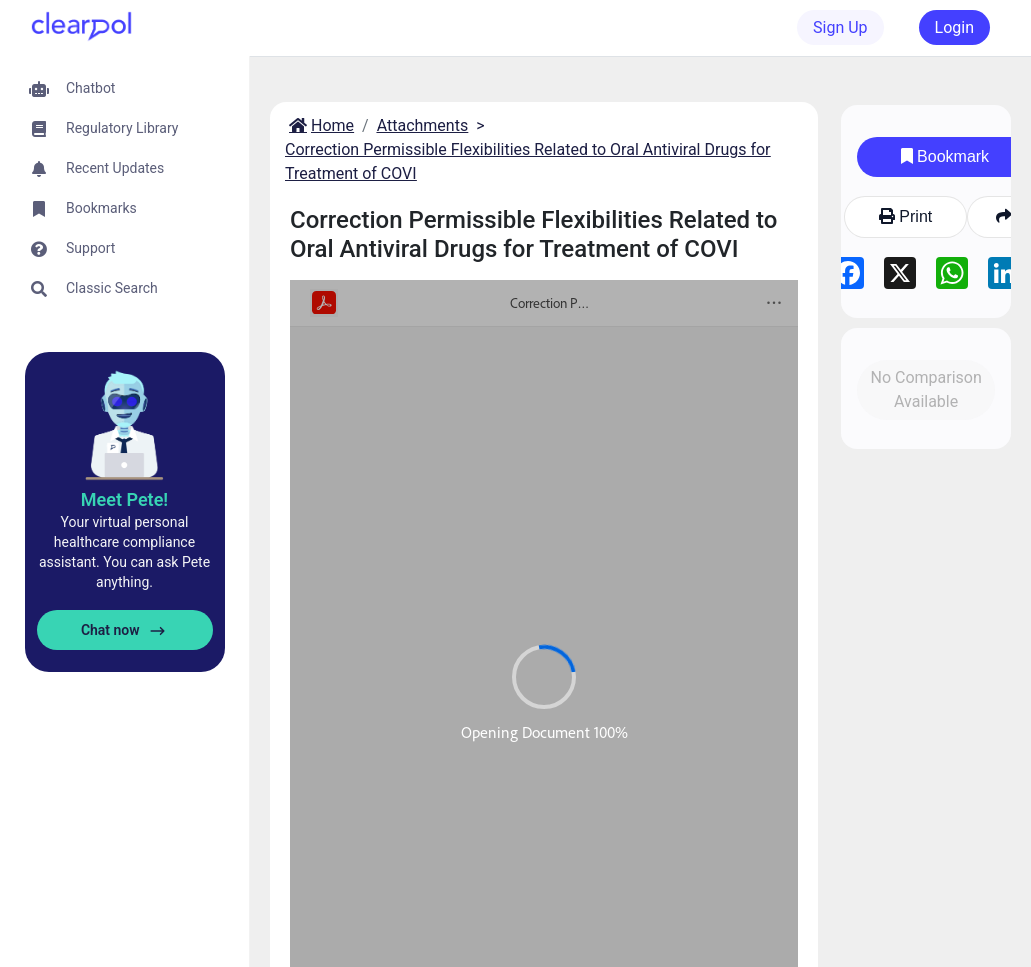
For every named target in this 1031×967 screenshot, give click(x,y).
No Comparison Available (925, 389)
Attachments (423, 125)
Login (954, 27)
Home (319, 125)
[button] (124, 88)
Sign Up (840, 27)
